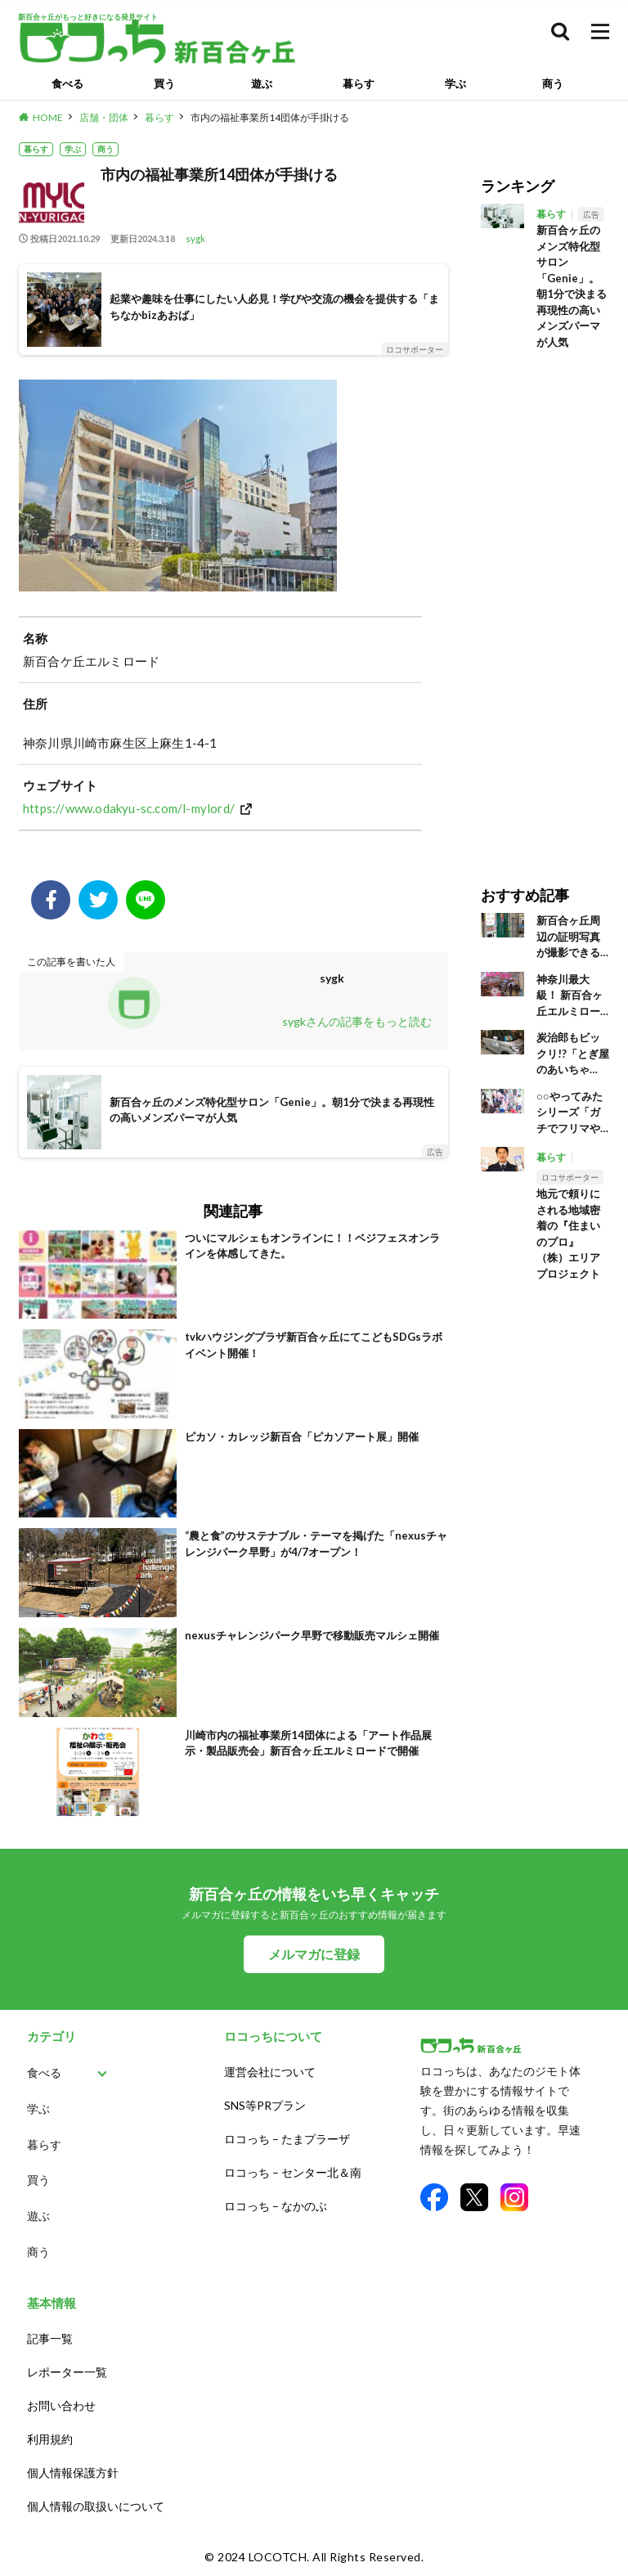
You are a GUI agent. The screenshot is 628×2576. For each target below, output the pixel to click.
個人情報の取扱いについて (95, 2506)
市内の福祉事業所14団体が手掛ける (270, 117)
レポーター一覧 (67, 2372)
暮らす (359, 83)
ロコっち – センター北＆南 (292, 2172)
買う (164, 83)
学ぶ (455, 83)
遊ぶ (261, 83)
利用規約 (50, 2439)
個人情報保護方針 (73, 2472)
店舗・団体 (103, 117)
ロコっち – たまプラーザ (287, 2139)
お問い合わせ (61, 2405)
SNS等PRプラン (265, 2105)
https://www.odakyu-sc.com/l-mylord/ (129, 808)
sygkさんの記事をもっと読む (357, 1021)
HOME (48, 117)
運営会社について (270, 2072)
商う (552, 83)
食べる (67, 83)
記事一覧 (50, 2338)
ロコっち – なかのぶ (275, 2206)
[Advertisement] (545, 606)
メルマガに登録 (314, 1954)
